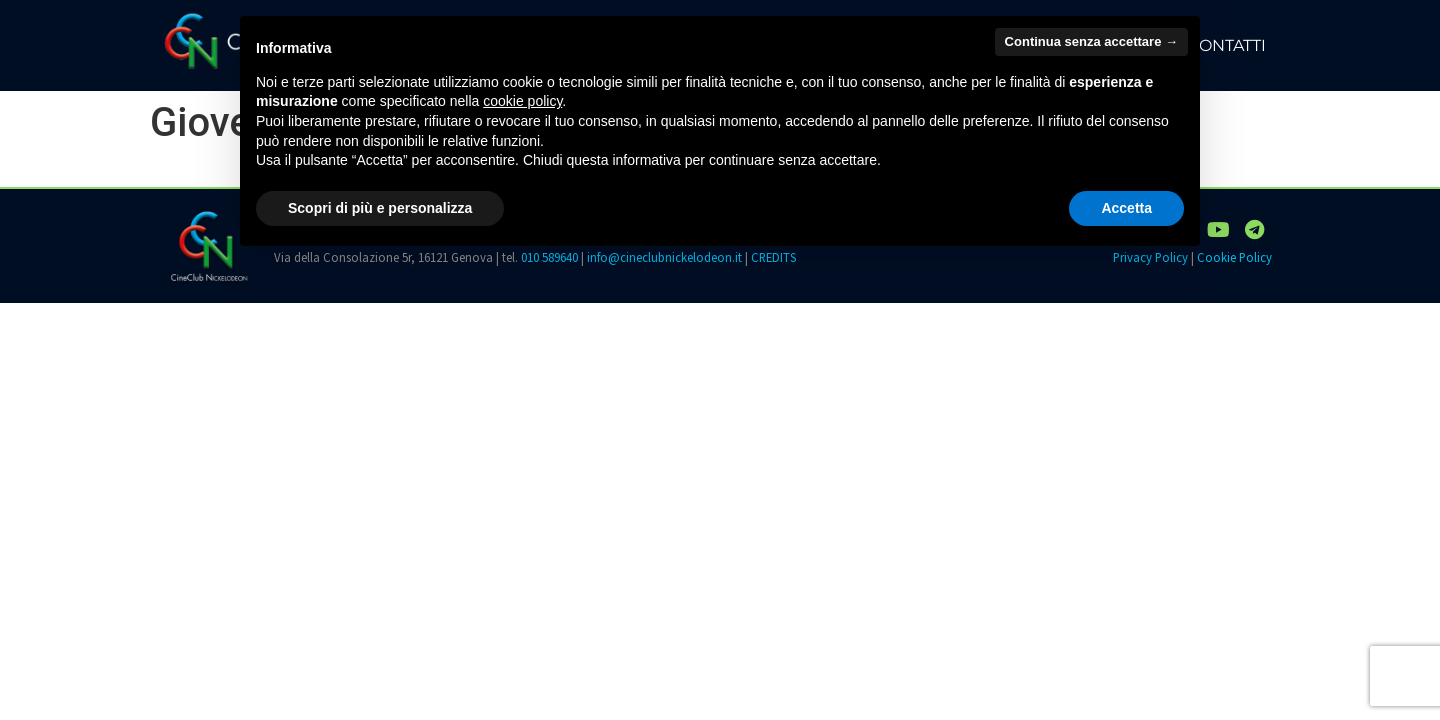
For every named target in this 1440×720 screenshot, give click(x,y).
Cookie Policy (1234, 257)
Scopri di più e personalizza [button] (380, 208)
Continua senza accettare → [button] (1091, 41)
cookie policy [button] (522, 101)
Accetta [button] (1126, 208)
